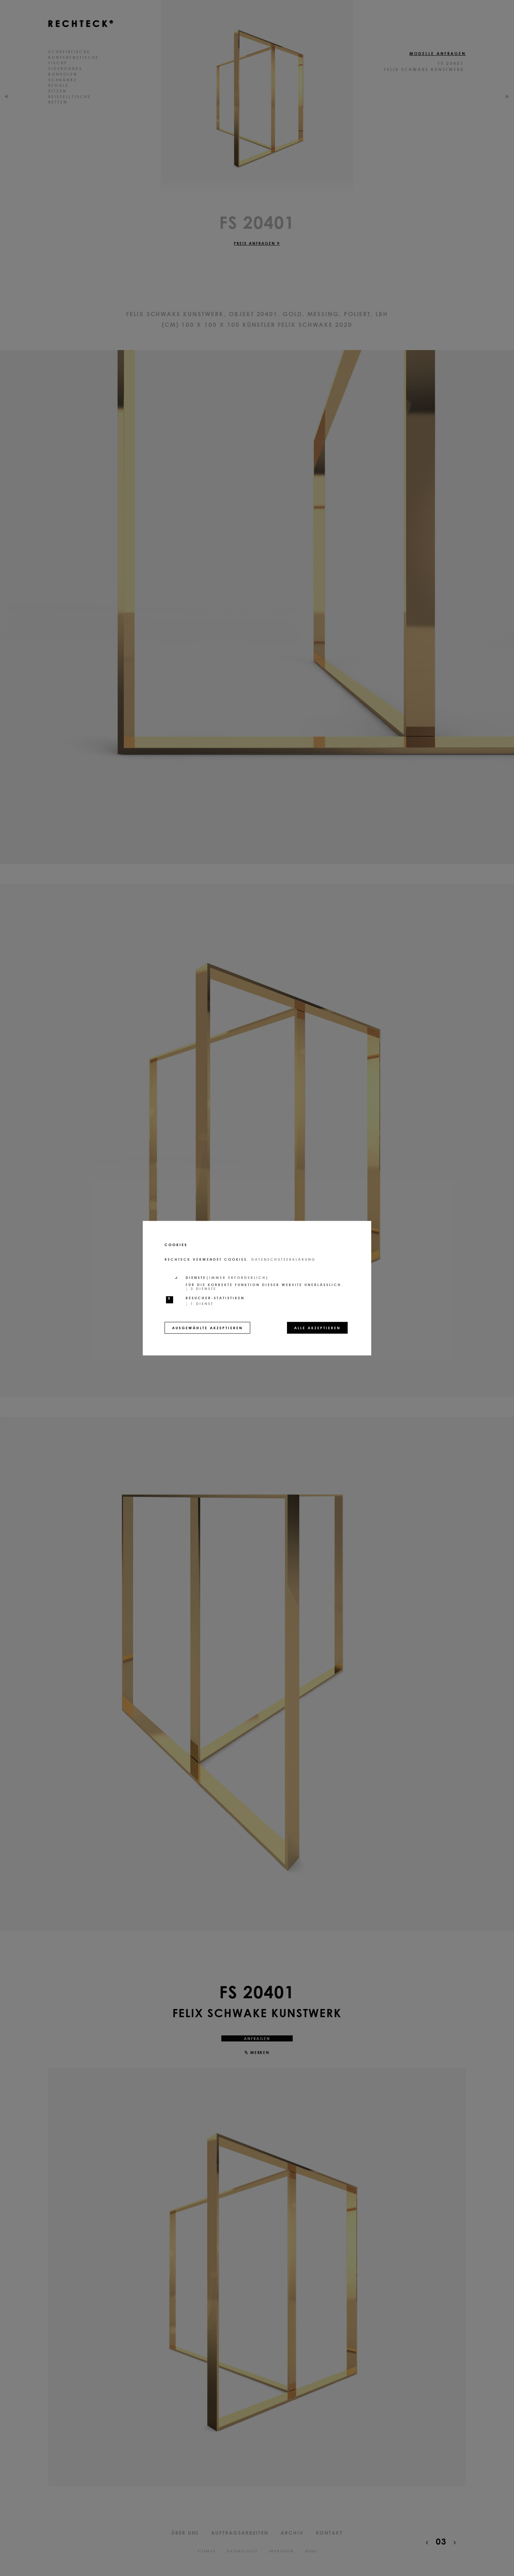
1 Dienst (199, 1303)
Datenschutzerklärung (283, 1258)
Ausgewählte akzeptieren (207, 1327)
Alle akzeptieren (317, 1327)
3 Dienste (201, 1288)
